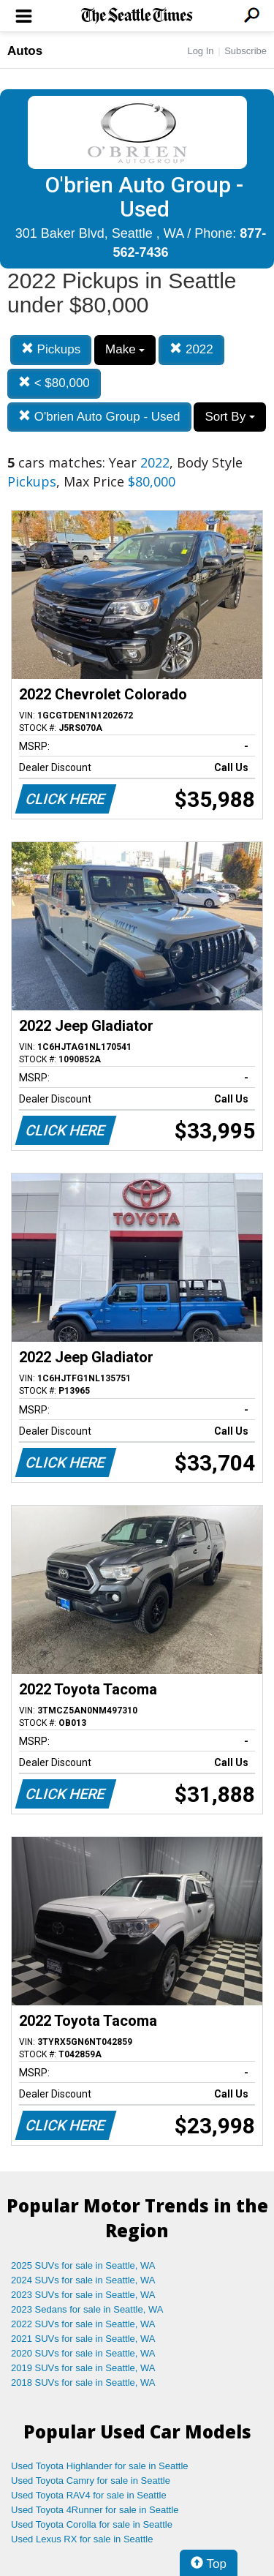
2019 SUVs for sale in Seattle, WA (83, 2367)
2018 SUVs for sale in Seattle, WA (83, 2382)
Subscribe (245, 50)
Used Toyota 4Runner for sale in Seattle (95, 2509)
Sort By (229, 417)
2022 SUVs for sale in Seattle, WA (83, 2323)
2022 (191, 349)
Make (125, 349)
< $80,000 (54, 383)
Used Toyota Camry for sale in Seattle (90, 2480)
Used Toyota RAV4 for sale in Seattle (89, 2495)
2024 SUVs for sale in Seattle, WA (83, 2280)
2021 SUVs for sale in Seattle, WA (83, 2338)
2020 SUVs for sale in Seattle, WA (83, 2353)
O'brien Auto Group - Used (99, 417)
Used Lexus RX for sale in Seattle (82, 2539)
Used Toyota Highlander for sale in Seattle (100, 2465)
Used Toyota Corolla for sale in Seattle (91, 2524)
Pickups (50, 349)
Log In (200, 50)
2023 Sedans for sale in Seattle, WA (87, 2309)
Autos (24, 51)
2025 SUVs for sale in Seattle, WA (83, 2265)
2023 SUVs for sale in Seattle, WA (83, 2294)
